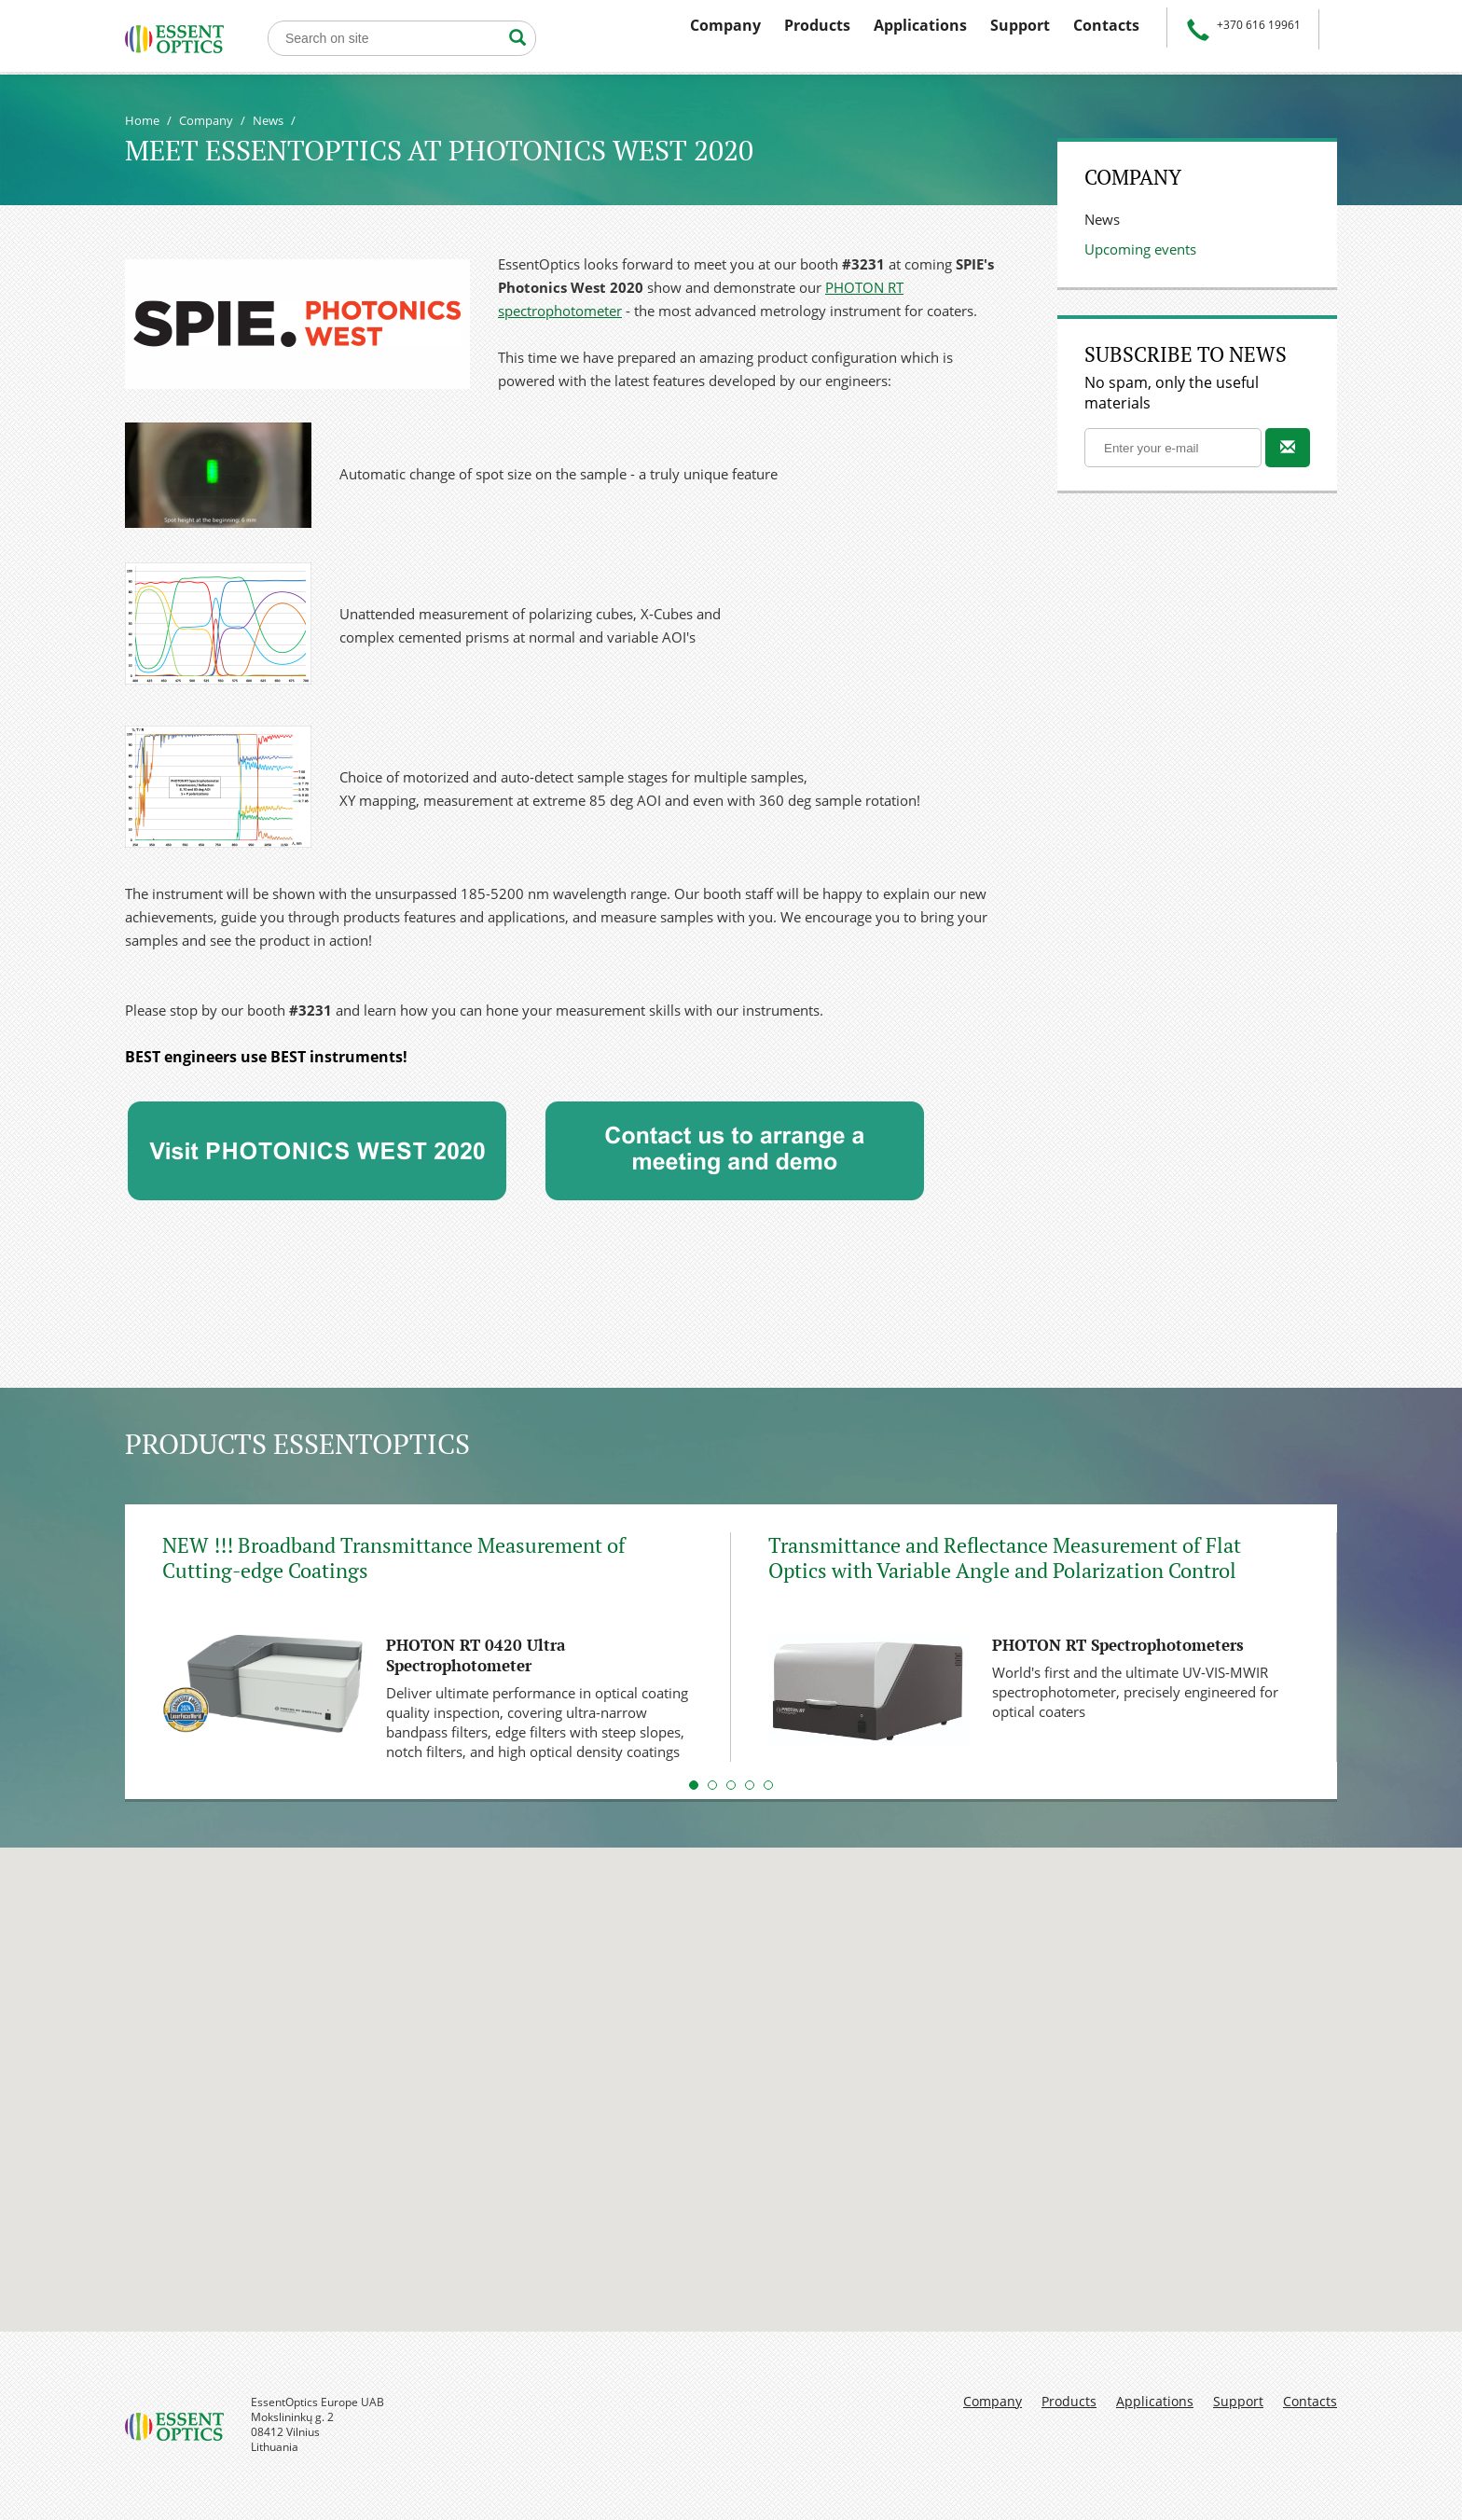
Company (725, 25)
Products (817, 25)
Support (1020, 25)
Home (142, 120)
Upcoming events (1140, 249)
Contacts (1106, 25)
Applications (920, 25)
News (268, 120)
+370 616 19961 (1259, 25)
